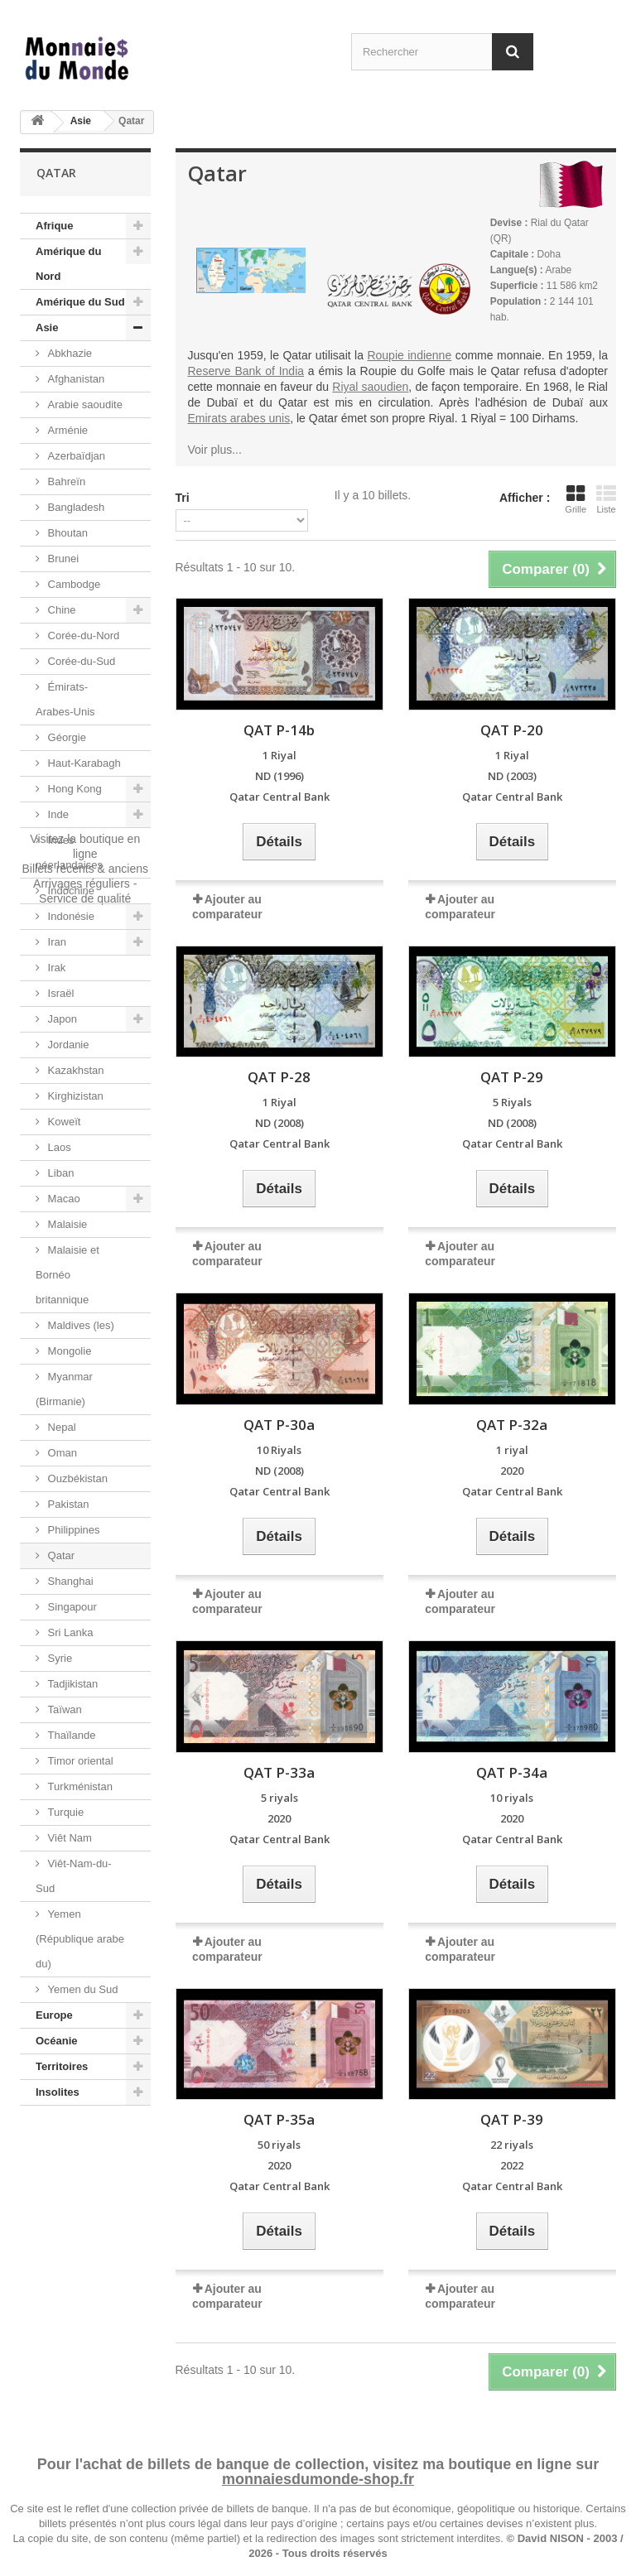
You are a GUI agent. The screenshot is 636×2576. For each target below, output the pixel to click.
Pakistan (67, 1504)
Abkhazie (68, 353)
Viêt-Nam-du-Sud (74, 1876)
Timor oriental (79, 1761)
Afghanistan (74, 379)
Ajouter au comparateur (227, 1254)
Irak (55, 967)
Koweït (62, 1121)
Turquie (64, 1812)
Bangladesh (74, 507)
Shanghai (69, 1581)
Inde (57, 814)
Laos (58, 1147)
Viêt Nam (68, 1838)
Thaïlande (70, 1735)
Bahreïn (65, 481)
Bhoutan (66, 533)
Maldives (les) (79, 1325)
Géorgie (65, 737)
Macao (62, 1198)
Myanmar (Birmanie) (64, 1389)
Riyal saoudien (370, 386)
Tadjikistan (71, 1684)
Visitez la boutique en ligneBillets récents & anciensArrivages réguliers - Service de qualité (85, 2167)
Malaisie (66, 1224)
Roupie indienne (409, 355)
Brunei (62, 558)
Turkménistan (79, 1786)
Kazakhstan (74, 1070)
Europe (54, 2015)
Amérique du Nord (68, 263)
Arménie (66, 430)
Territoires (62, 2066)
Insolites (58, 2092)
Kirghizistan (74, 1096)
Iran (55, 942)
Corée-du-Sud (80, 661)
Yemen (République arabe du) (80, 1939)
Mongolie (68, 1351)
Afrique (55, 225)
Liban (59, 1173)
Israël (59, 993)
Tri (183, 497)
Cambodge (72, 584)
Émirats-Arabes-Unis (65, 699)
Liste (606, 499)
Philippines (72, 1530)
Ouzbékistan (76, 1478)
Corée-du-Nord (82, 635)
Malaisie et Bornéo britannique (67, 1275)
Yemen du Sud (81, 1989)
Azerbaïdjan (75, 456)
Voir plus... (215, 449)
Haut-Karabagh (83, 763)
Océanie (57, 2040)
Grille (575, 499)
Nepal (60, 1427)
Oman (61, 1453)
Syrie (58, 1658)
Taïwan (63, 1709)
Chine (60, 610)
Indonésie (69, 916)
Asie (80, 121)
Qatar (60, 1555)
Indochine (69, 890)
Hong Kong (73, 788)
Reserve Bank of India (246, 371)
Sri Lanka (69, 1632)
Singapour (71, 1607)
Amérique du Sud (80, 302)
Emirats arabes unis (239, 418)
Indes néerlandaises (69, 852)
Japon (61, 1019)
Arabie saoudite (84, 404)
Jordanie (67, 1044)
